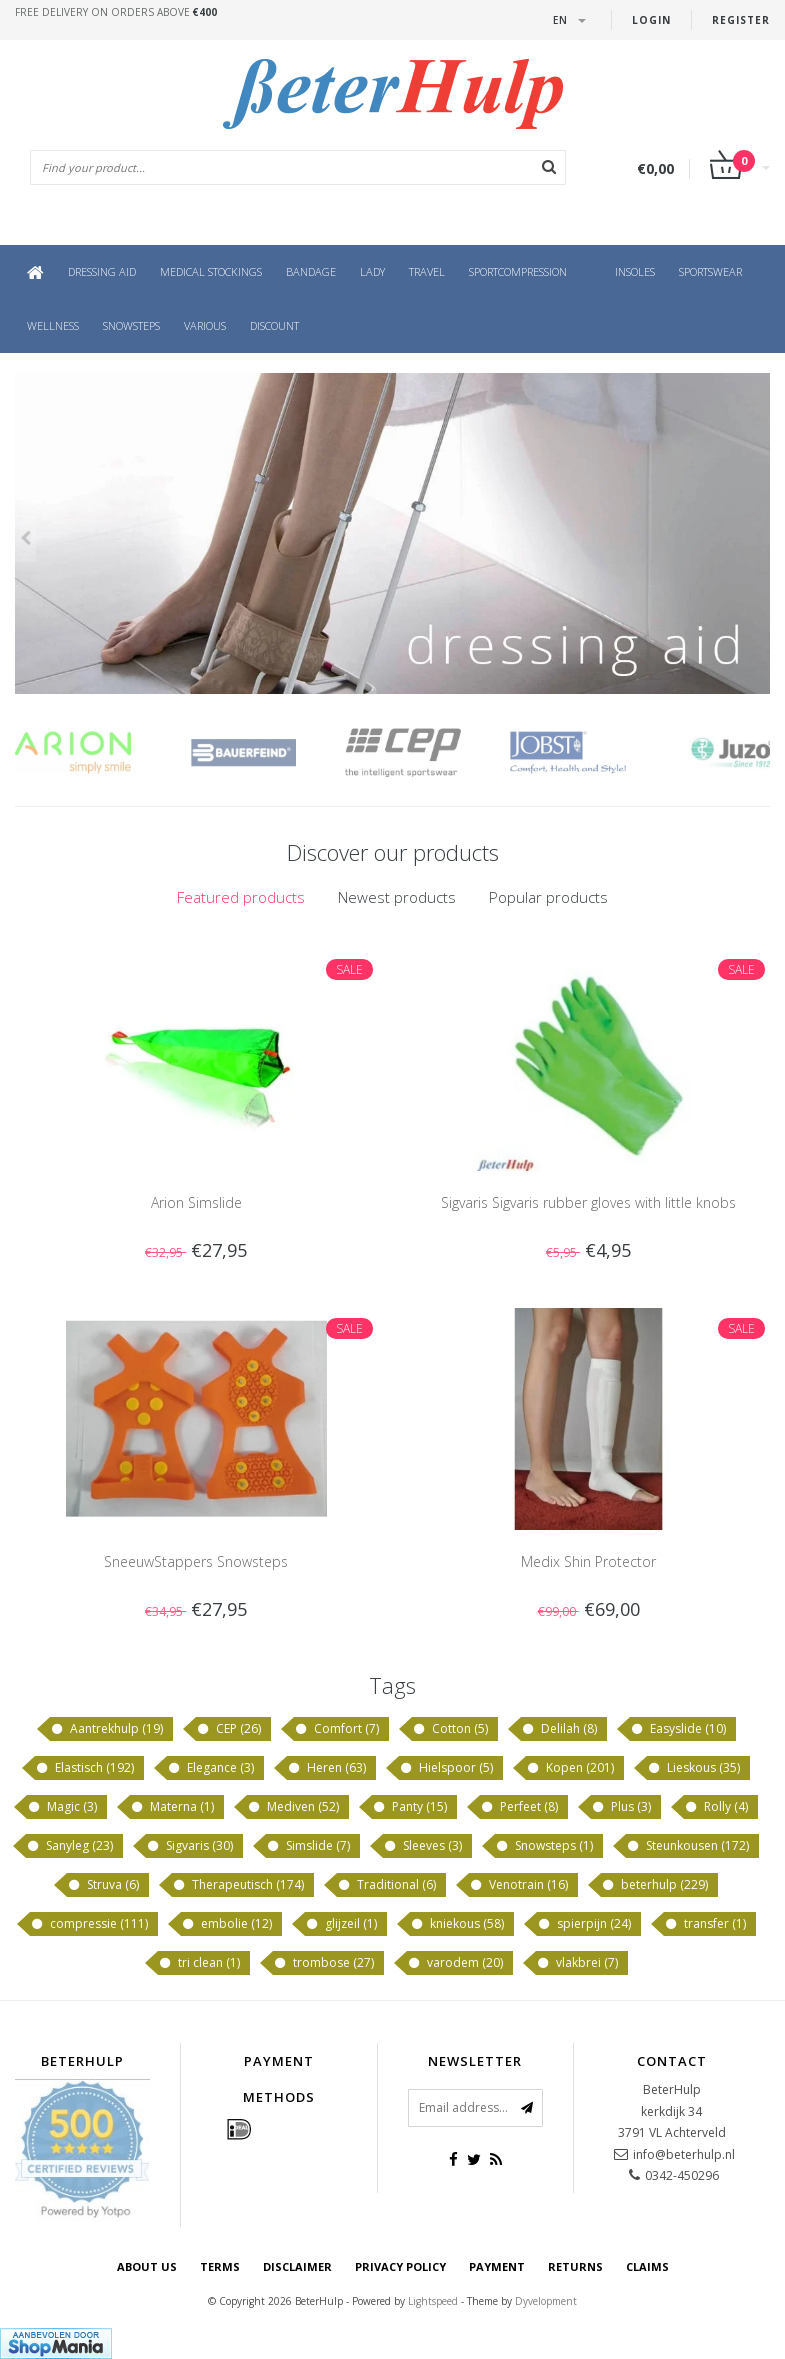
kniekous (457, 1924)
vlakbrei (577, 1963)
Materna (172, 1807)
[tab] (241, 897)
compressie (89, 1924)
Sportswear (710, 271)
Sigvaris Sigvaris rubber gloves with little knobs (588, 1202)
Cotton (450, 1729)
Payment (497, 2266)
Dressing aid (102, 271)
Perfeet (519, 1807)
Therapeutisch (238, 1885)
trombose (323, 1963)
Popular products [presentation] (548, 897)
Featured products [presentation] (241, 897)
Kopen (570, 1768)
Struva (103, 1885)
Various (205, 325)
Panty (409, 1807)
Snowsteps (131, 325)
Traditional (386, 1885)
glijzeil (341, 1924)
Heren (326, 1768)
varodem (455, 1963)
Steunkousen (687, 1846)
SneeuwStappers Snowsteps (196, 1561)
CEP (228, 1729)
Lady (372, 271)
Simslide (308, 1846)
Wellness (53, 325)
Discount (274, 325)
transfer (705, 1924)
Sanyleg (69, 1846)
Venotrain (518, 1885)
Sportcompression (518, 271)
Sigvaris (189, 1846)
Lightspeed (433, 2301)
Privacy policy (400, 2266)
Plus (621, 1807)
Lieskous (693, 1768)
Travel (427, 271)
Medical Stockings (211, 271)
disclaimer (297, 2266)
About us (147, 2266)
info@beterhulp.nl (684, 2154)
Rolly (716, 1807)
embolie (226, 1924)
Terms (220, 2266)
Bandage (311, 271)
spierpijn (584, 1924)
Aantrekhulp (106, 1729)
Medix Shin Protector (588, 1561)
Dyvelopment (546, 2301)
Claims (647, 2266)
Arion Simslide (196, 1202)
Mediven (293, 1807)
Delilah (559, 1729)
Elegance (210, 1768)
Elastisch (84, 1768)
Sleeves (422, 1846)
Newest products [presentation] (397, 897)
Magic (62, 1807)
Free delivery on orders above (116, 12)
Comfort (336, 1729)
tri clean (199, 1963)
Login (651, 20)
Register (741, 20)
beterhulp (654, 1885)
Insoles (635, 271)
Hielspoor (446, 1768)
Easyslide (678, 1729)
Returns (575, 2266)
